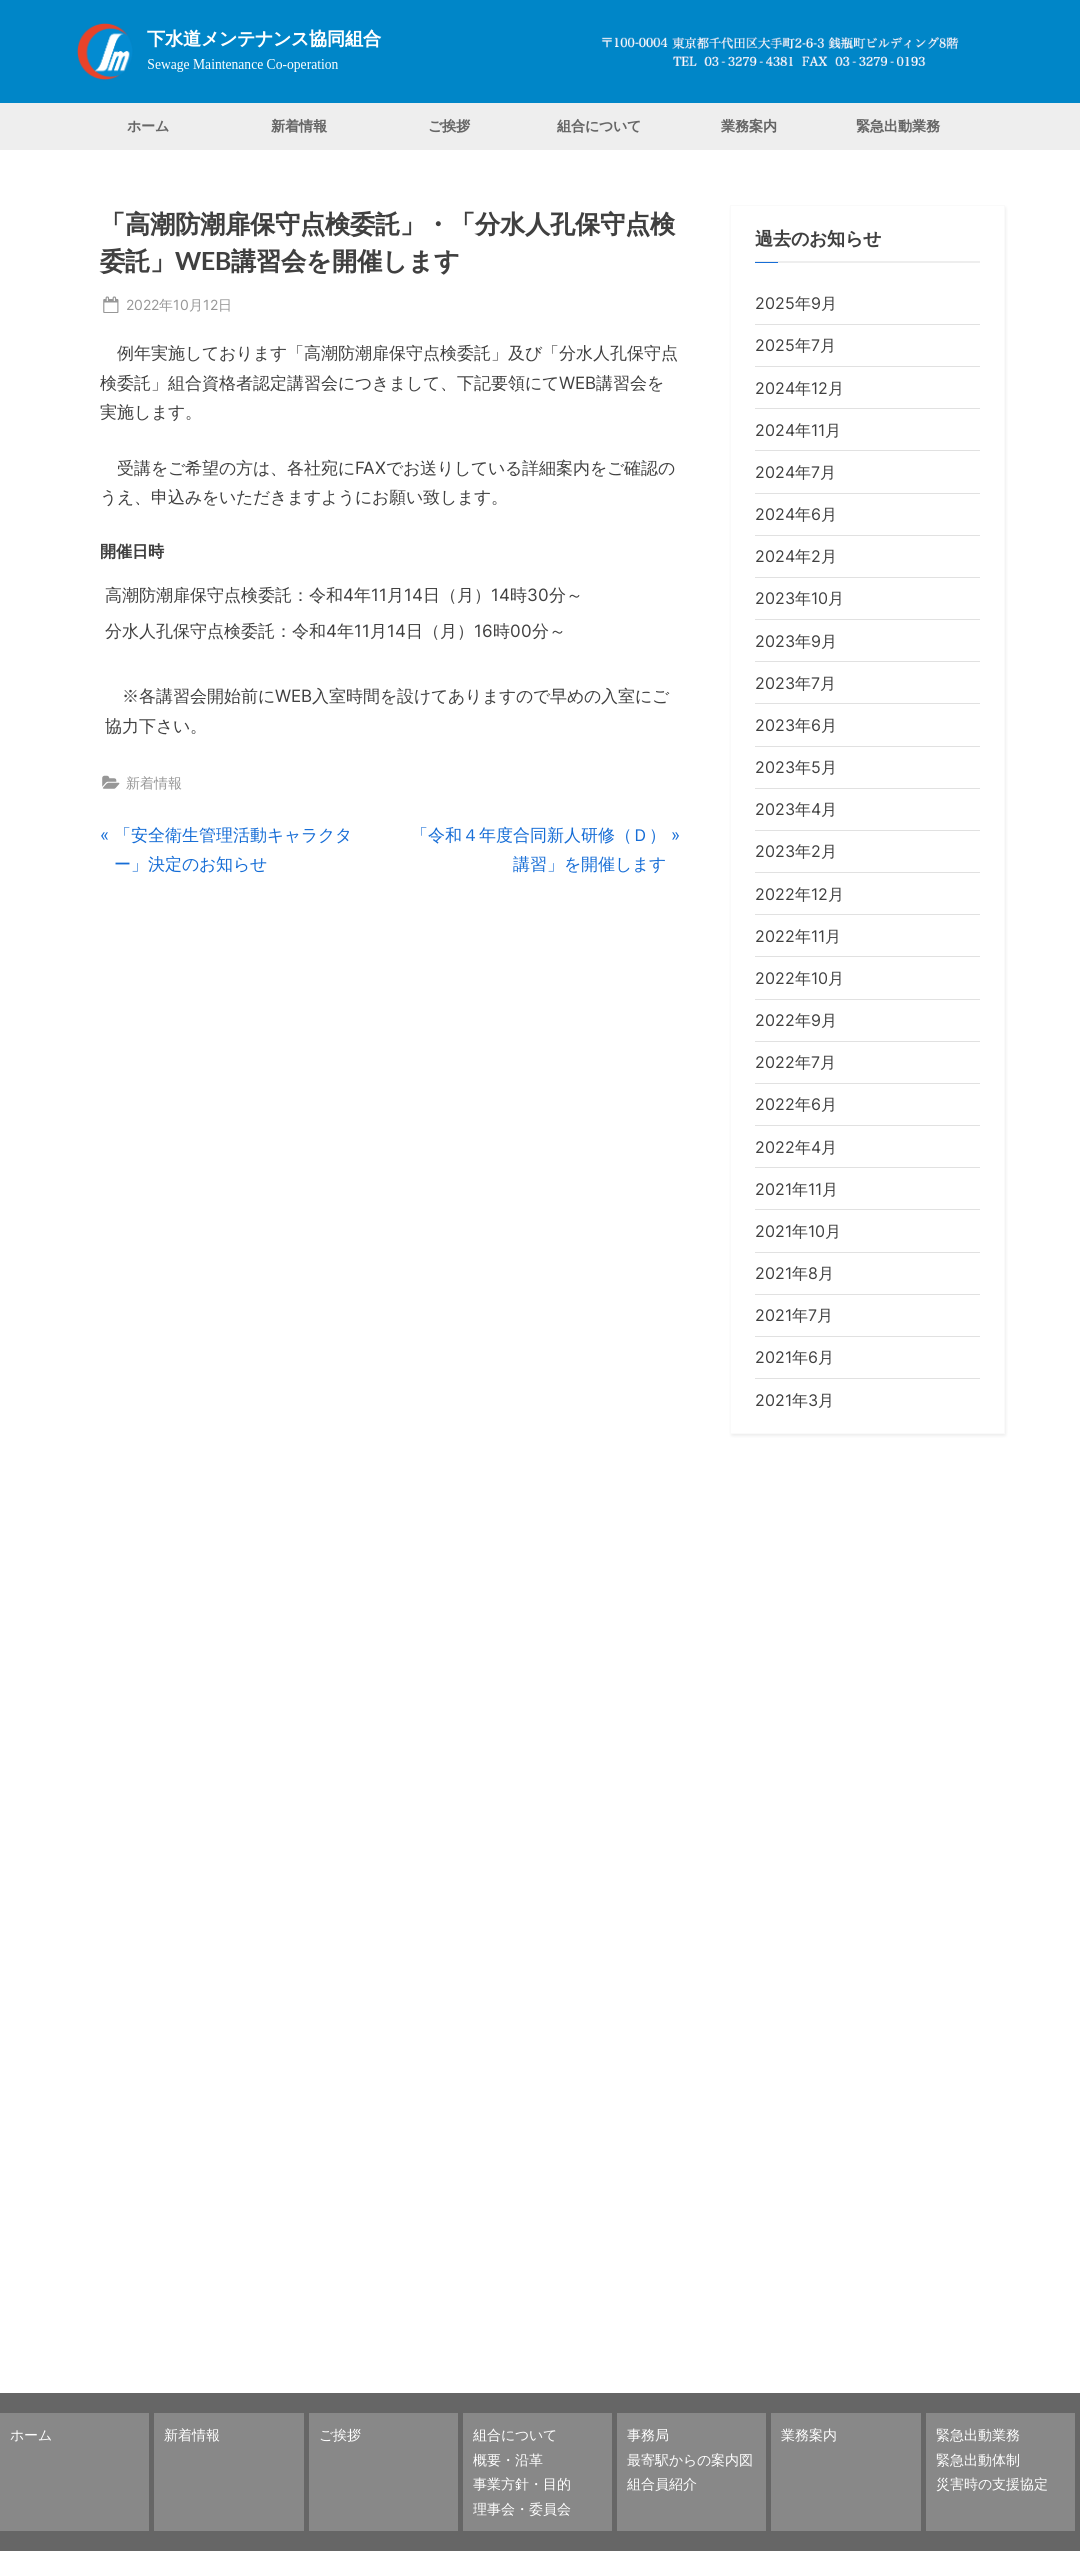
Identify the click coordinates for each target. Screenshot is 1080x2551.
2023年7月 (795, 683)
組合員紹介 (662, 2483)
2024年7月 (795, 472)
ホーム (148, 125)
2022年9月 (796, 1020)
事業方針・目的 (522, 2483)
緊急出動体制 (978, 2459)
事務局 (648, 2434)
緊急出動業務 (898, 125)
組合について (599, 125)
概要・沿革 (508, 2459)
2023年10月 (799, 598)
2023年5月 (796, 767)
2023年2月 (796, 851)
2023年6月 (796, 725)
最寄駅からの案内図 (690, 2459)
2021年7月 (794, 1315)
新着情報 (299, 125)
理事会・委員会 (522, 2508)
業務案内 (749, 125)
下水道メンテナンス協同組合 (264, 39)
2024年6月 (796, 514)
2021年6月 (794, 1357)
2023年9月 (796, 641)
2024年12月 (799, 388)
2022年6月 (796, 1104)
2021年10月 (798, 1231)
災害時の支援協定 (992, 2483)
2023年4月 (796, 809)
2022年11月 (798, 936)
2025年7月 (795, 345)
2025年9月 (796, 303)
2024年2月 (796, 556)
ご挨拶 (449, 125)
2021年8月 (794, 1273)
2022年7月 (795, 1062)
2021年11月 (796, 1189)
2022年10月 (799, 978)
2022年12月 (799, 894)
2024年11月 (798, 430)
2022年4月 (796, 1147)
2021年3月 (794, 1400)
